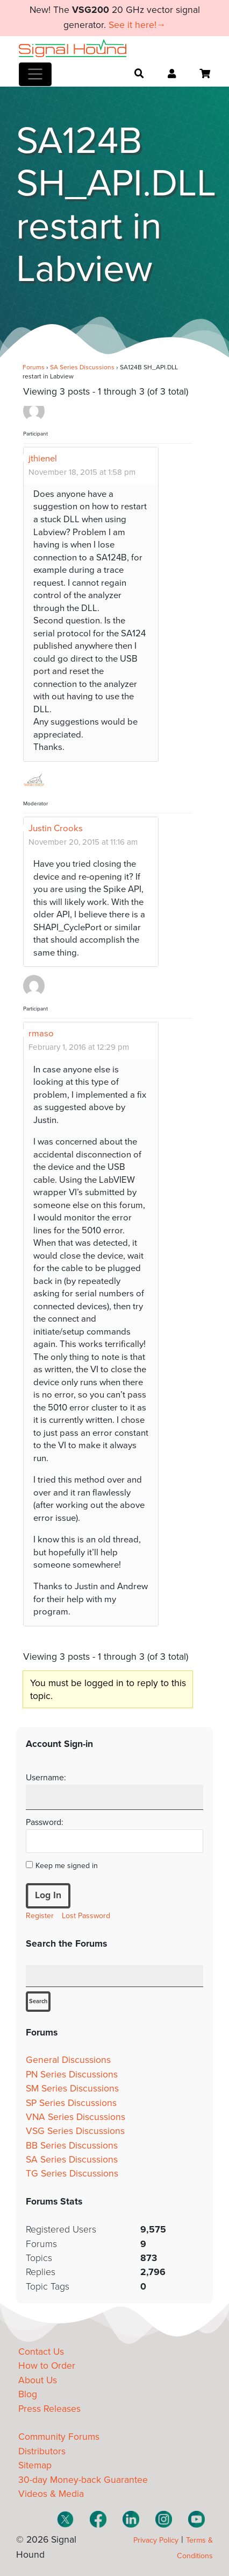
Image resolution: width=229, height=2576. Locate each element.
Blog (27, 2394)
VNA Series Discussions (75, 2117)
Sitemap (35, 2465)
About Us (37, 2380)
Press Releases (49, 2408)
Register (40, 1915)
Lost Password (86, 1915)
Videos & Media (51, 2494)
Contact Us (41, 2351)
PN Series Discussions (72, 2074)
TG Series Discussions (72, 2173)
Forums (34, 367)
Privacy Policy (155, 2540)
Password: (44, 1822)
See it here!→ (137, 25)
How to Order (46, 2365)
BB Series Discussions (72, 2145)
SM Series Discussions (72, 2088)
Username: (46, 1777)
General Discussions (68, 2060)
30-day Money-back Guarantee (83, 2480)
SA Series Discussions (82, 367)
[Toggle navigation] (35, 74)
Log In (48, 1895)
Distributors (42, 2451)
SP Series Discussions (71, 2103)
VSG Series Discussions (75, 2131)
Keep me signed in (66, 1865)
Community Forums (58, 2436)
